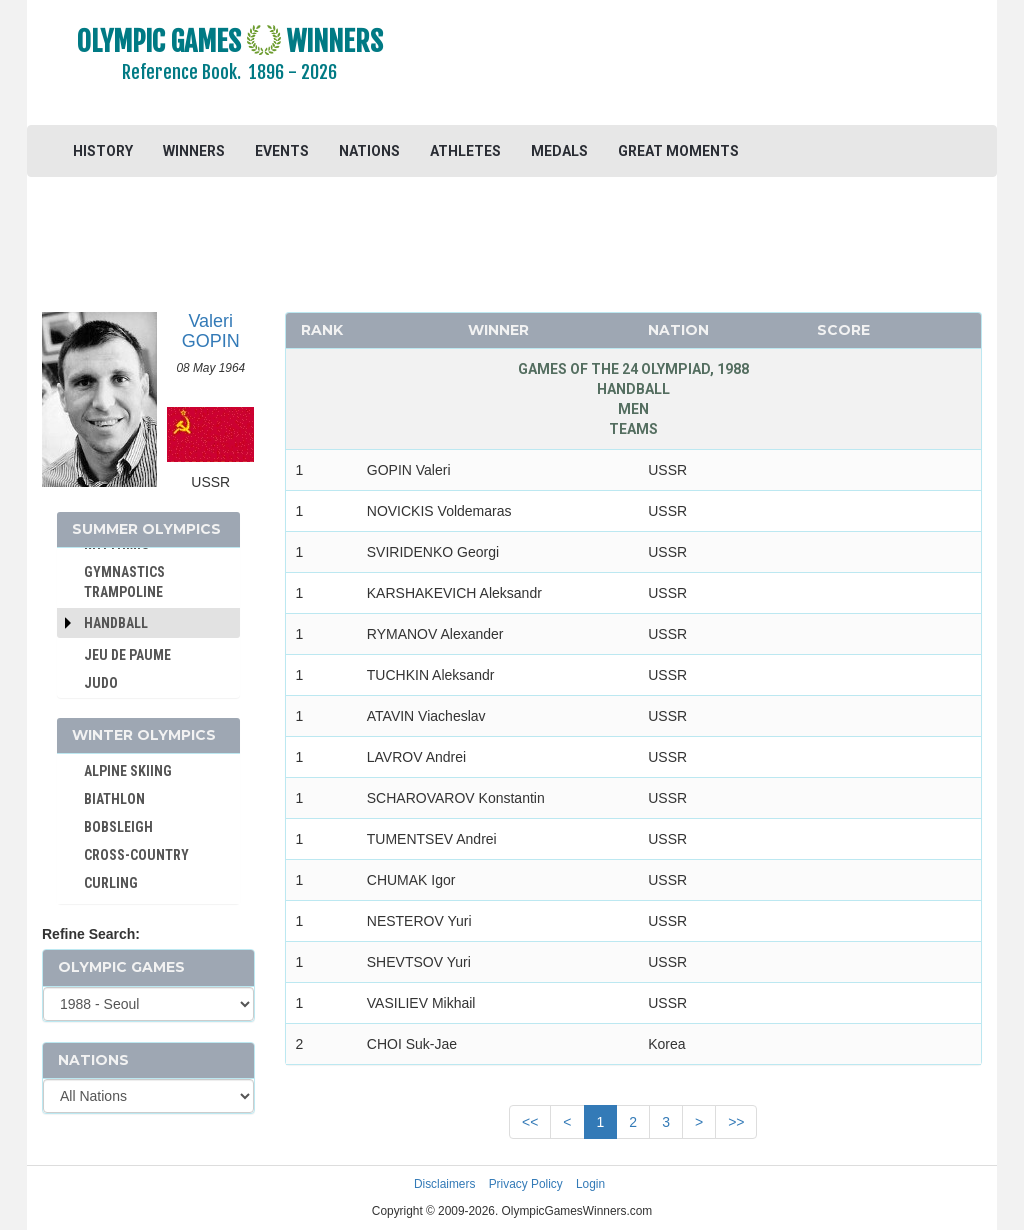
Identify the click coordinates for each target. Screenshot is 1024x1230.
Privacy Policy (526, 1184)
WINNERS (194, 151)
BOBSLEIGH (118, 827)
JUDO (101, 683)
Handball (116, 623)
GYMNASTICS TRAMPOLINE (124, 582)
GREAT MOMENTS (678, 151)
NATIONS (369, 151)
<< (530, 1122)
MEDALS (559, 151)
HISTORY (103, 151)
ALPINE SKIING (128, 771)
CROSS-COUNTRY (136, 855)
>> (736, 1122)
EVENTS (282, 151)
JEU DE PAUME (127, 655)
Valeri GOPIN (211, 331)
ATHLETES (465, 151)
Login (590, 1184)
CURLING (111, 883)
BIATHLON (114, 799)
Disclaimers (444, 1184)
